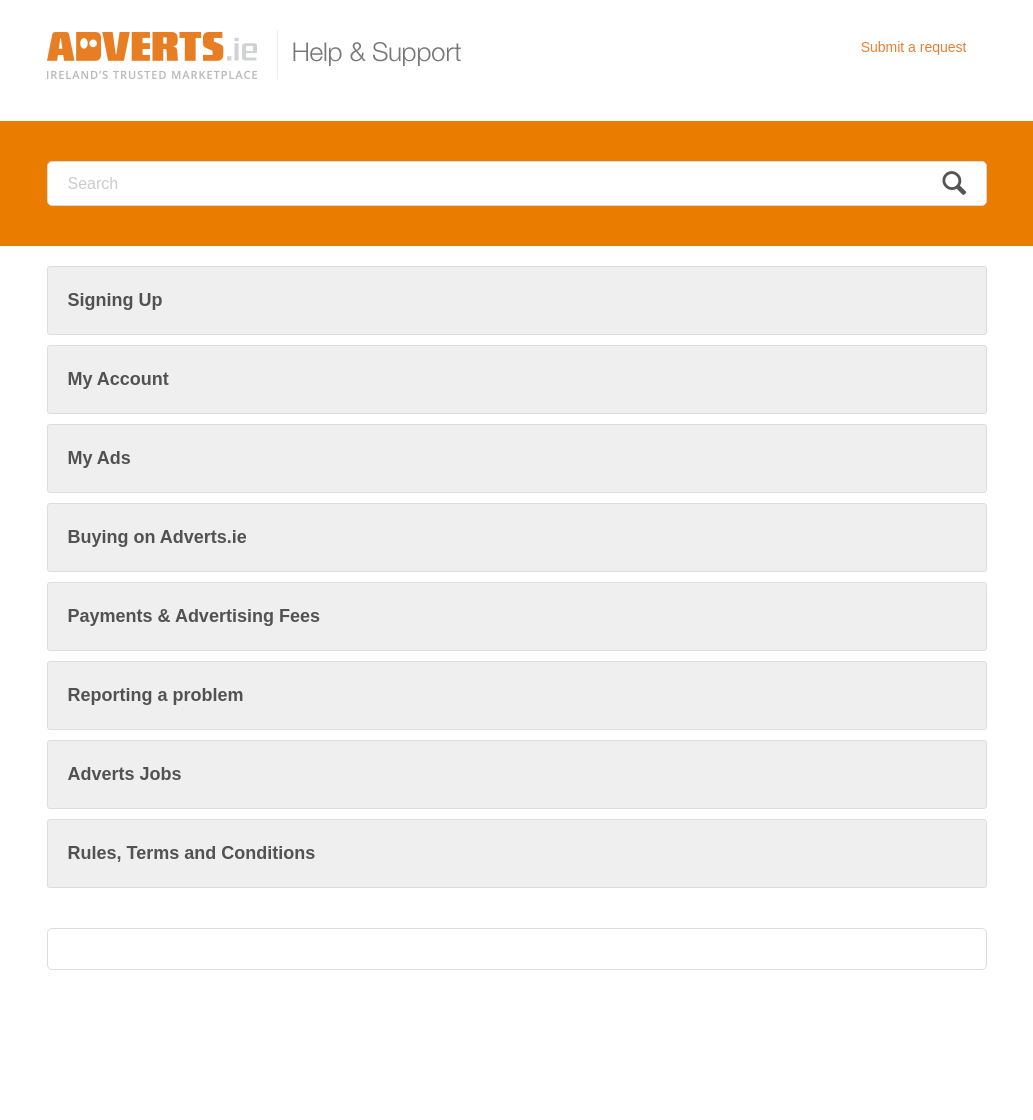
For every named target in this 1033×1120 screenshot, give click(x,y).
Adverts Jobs (125, 774)
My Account (118, 379)
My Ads (99, 458)
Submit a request (914, 47)
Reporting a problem (156, 695)
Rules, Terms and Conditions (192, 853)
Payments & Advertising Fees (194, 616)
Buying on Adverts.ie (157, 537)
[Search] (517, 183)
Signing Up (115, 300)
